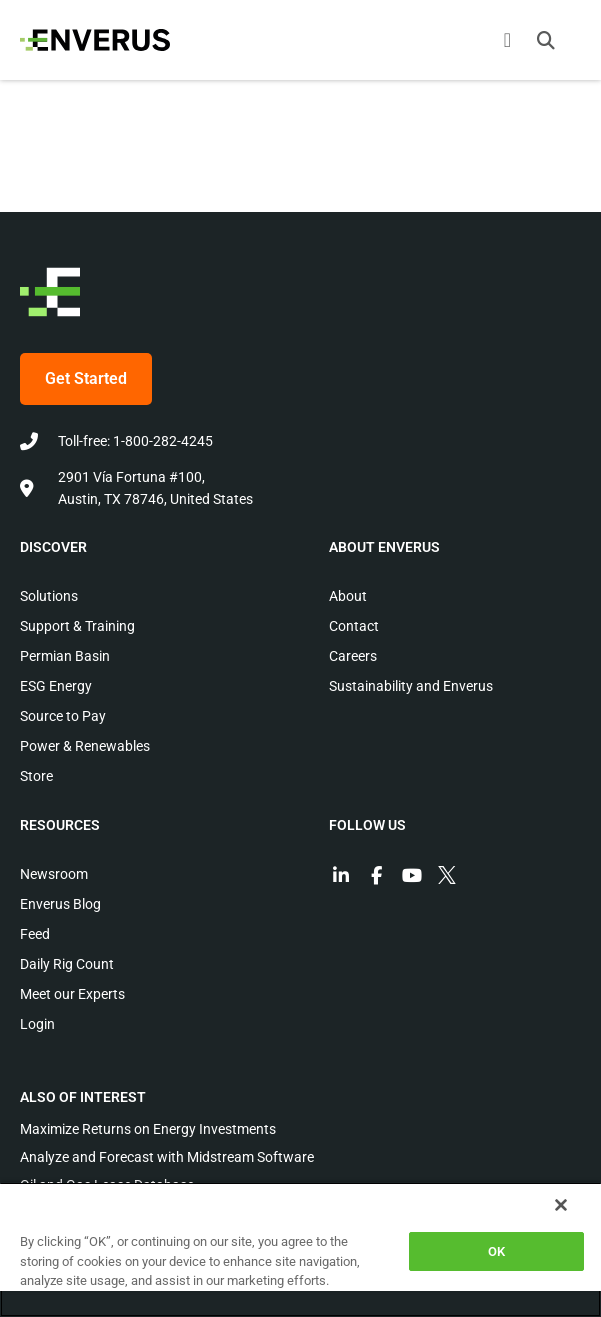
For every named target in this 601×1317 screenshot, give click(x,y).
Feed (35, 934)
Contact (354, 626)
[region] (300, 1249)
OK (496, 1251)
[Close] (561, 1205)
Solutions (49, 596)
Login (37, 1024)
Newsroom (54, 874)
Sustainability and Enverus (411, 686)
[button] (546, 40)
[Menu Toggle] (507, 40)
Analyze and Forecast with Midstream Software (167, 1157)
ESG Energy (56, 686)
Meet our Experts (72, 994)
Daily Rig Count (67, 964)
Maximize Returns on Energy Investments (148, 1129)
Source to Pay (63, 716)
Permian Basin (65, 656)
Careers (353, 656)
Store (36, 776)
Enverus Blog (60, 904)
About (348, 596)
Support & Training (77, 626)
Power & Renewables (85, 746)
